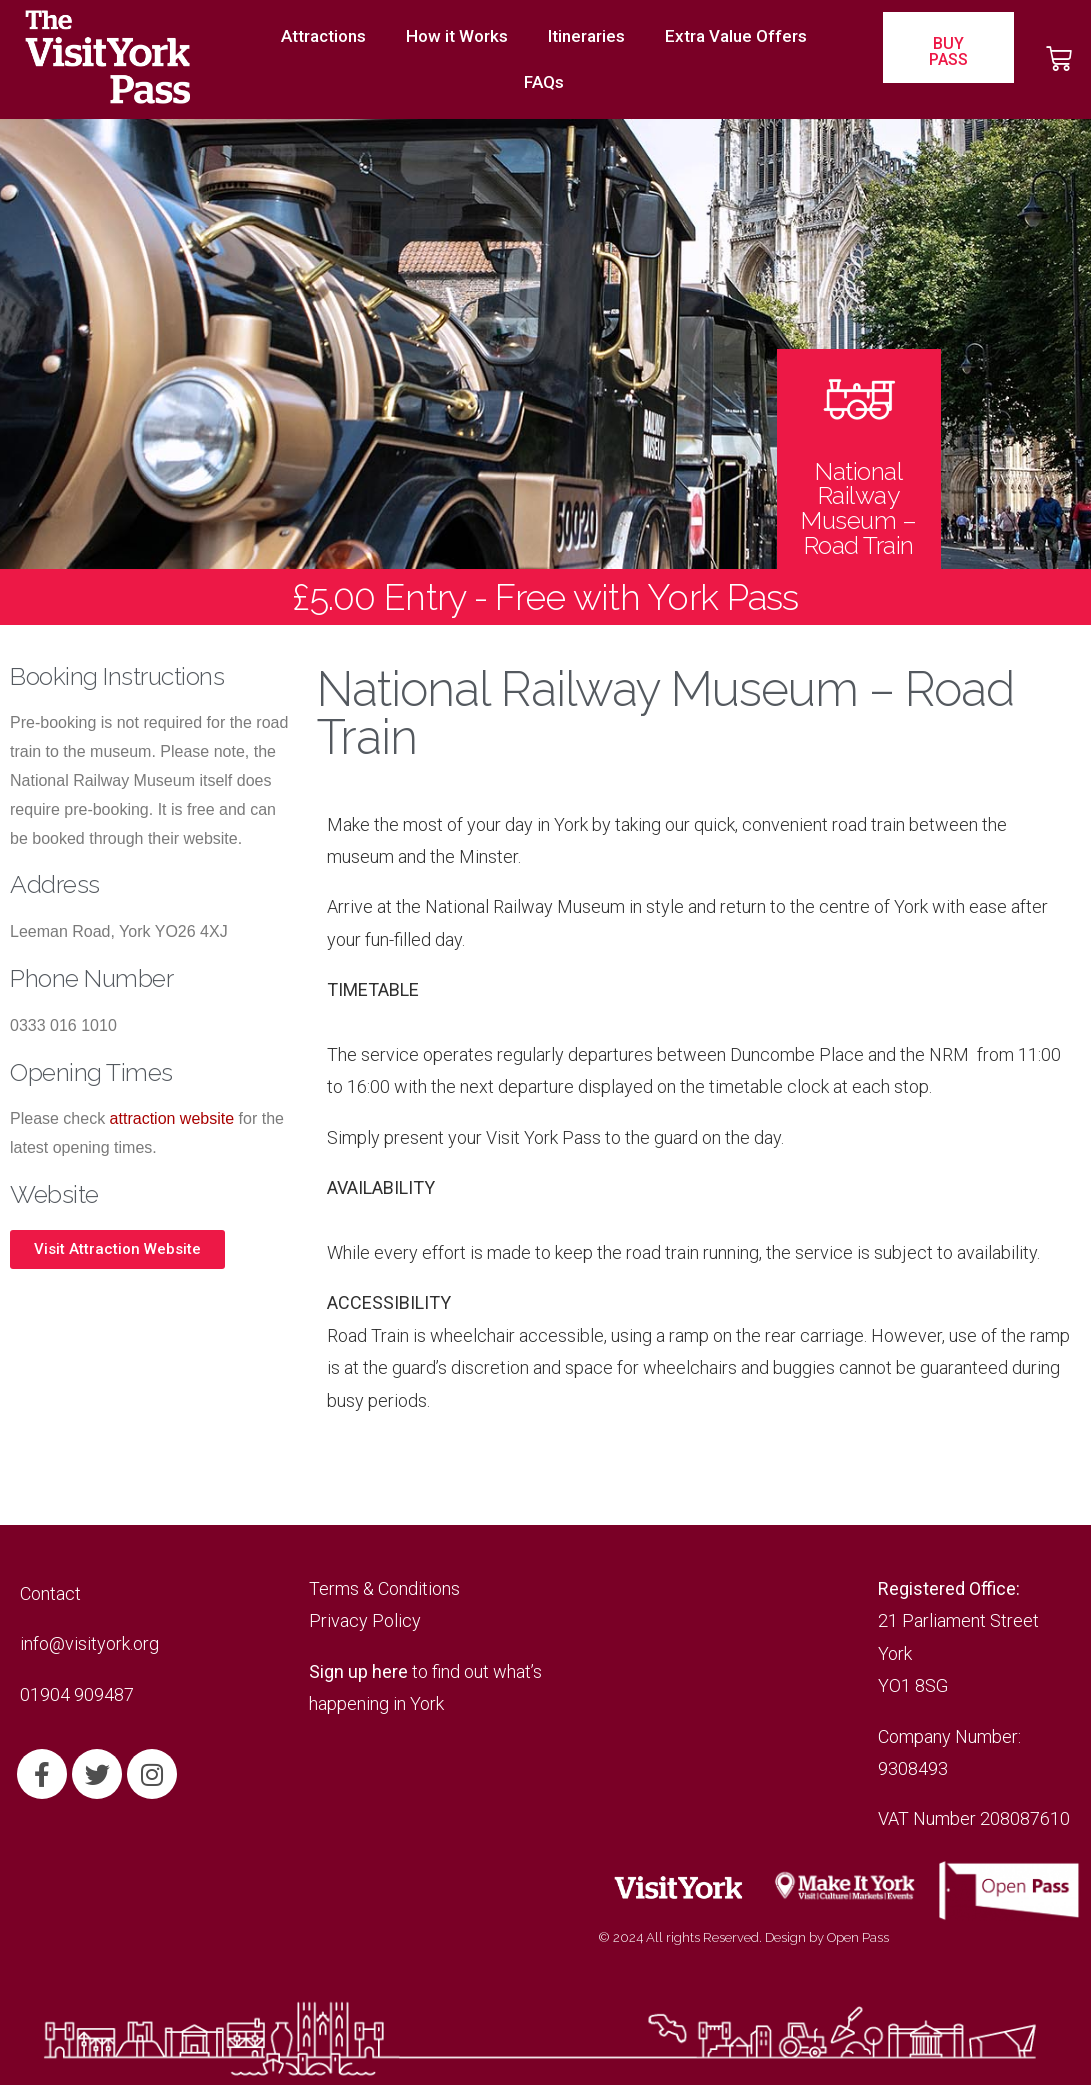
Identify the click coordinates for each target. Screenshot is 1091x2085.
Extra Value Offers (736, 36)
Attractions (323, 36)
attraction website (172, 1118)
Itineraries (586, 36)
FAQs (544, 82)
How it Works (457, 36)
